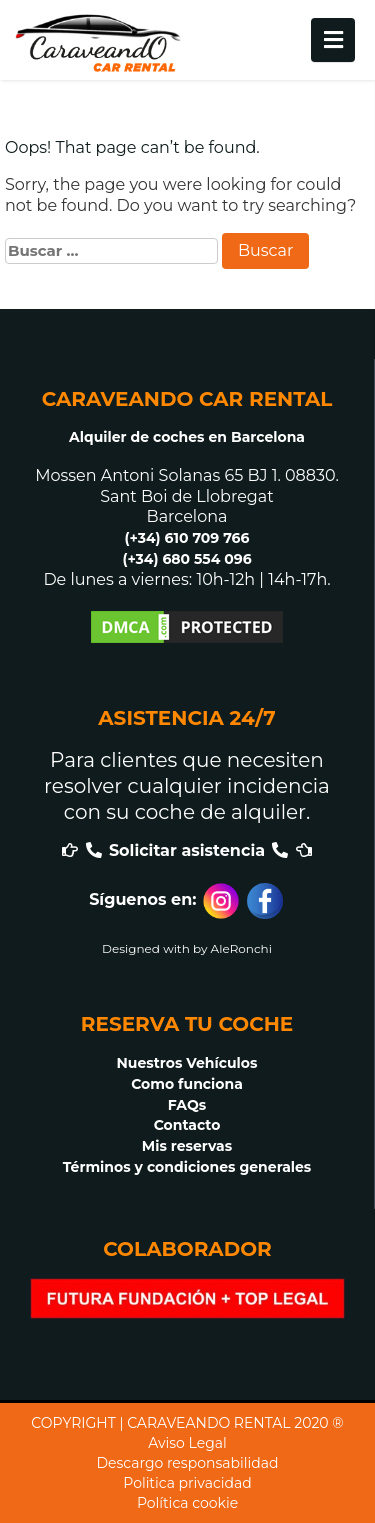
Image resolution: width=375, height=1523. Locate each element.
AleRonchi (241, 948)
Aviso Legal (187, 1443)
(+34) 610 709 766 (187, 538)
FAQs (187, 1105)
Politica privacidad (187, 1483)
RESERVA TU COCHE (187, 1024)
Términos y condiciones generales (187, 1167)
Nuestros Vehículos (187, 1063)
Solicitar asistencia (187, 850)
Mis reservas (187, 1146)
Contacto (187, 1125)
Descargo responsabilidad (187, 1463)
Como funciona (187, 1084)
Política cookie (187, 1503)
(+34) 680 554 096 (186, 559)
